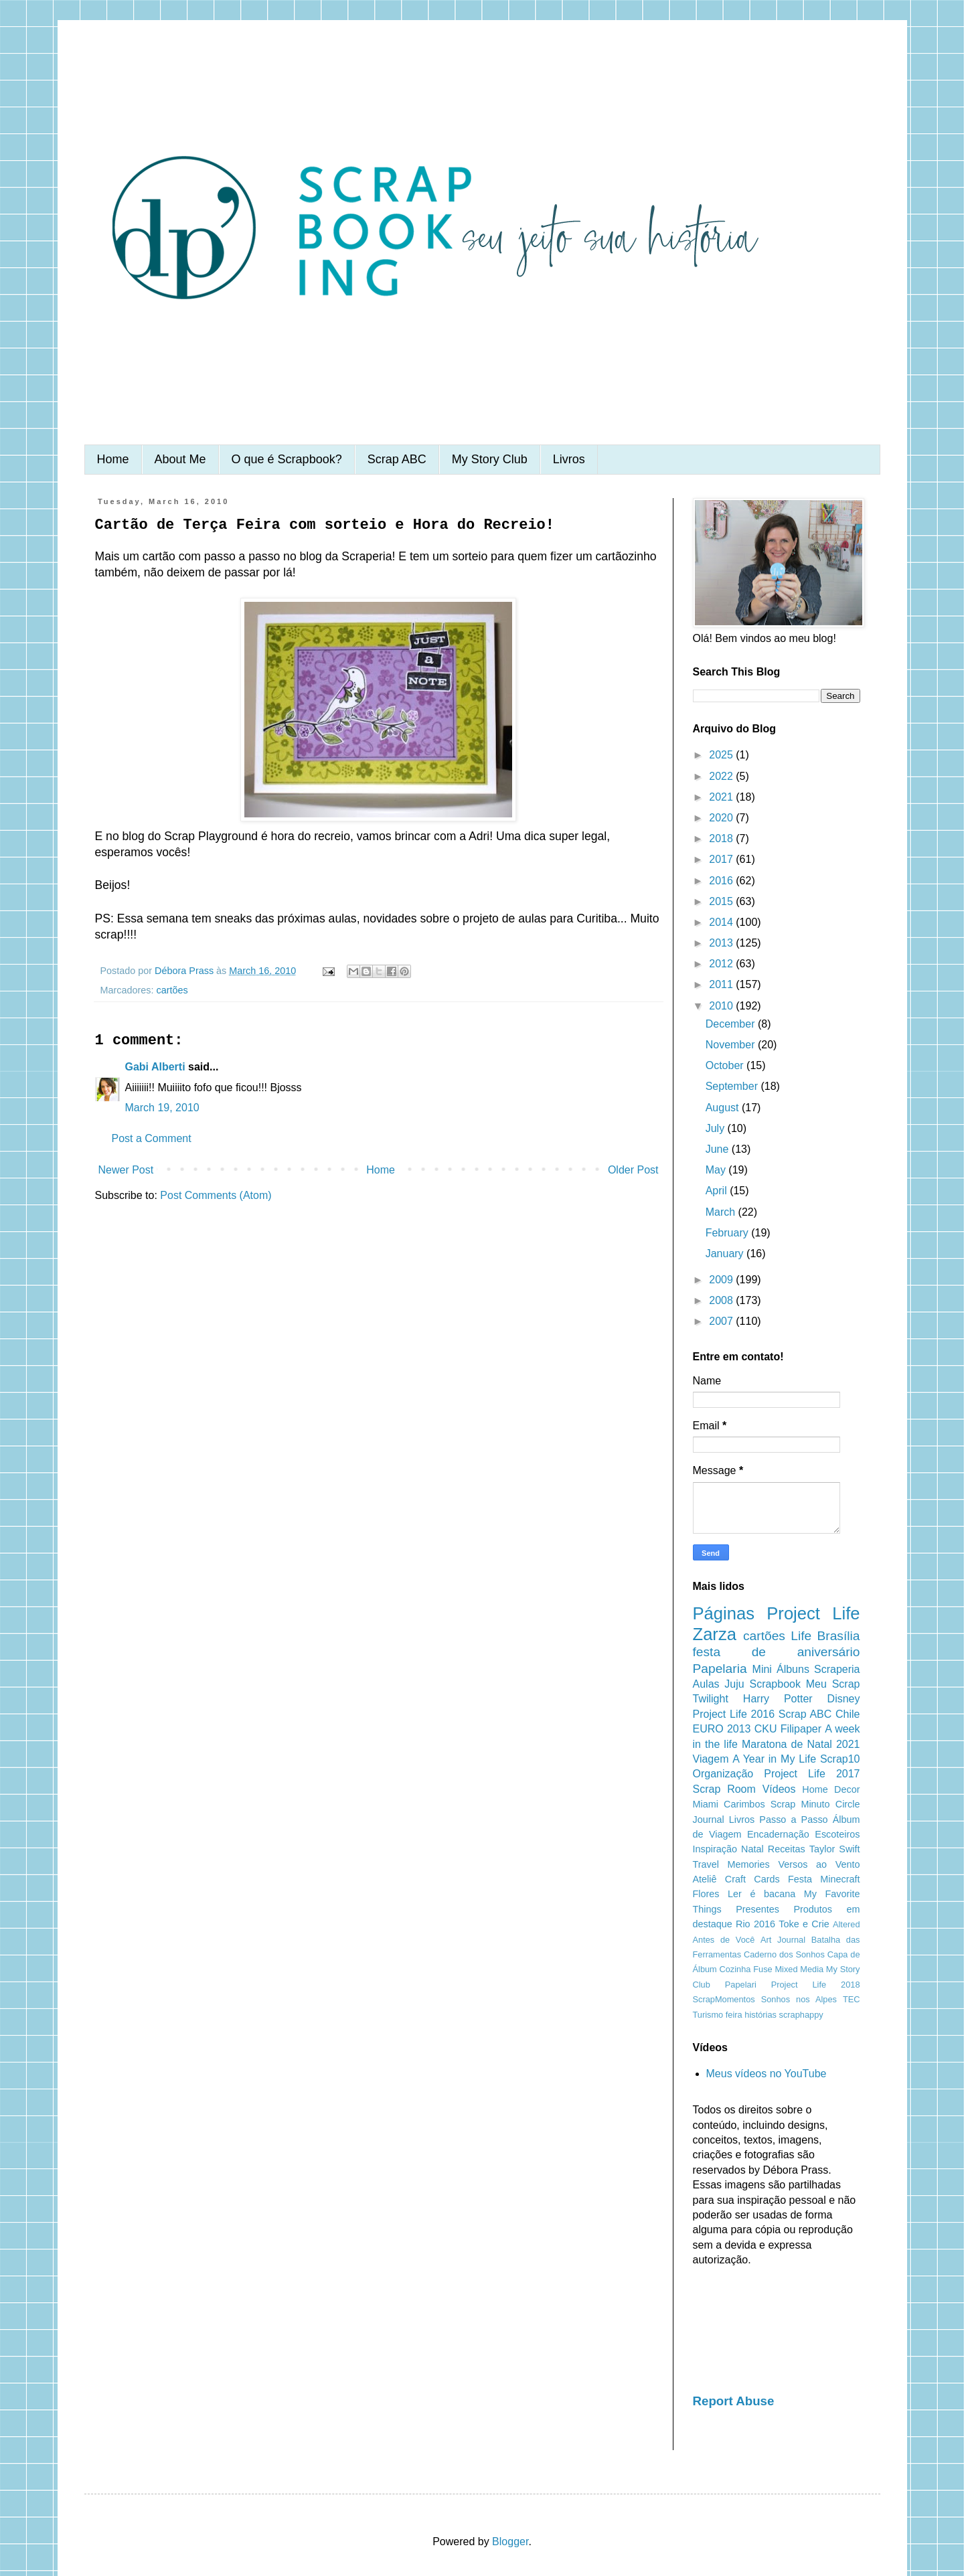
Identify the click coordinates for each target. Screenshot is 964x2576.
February (728, 1232)
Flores (706, 1893)
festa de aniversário (776, 1652)
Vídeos (779, 1789)
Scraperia (837, 1669)
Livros (569, 459)
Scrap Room (724, 1789)
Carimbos (744, 1804)
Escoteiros (837, 1834)
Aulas (706, 1684)
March (722, 1212)
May (717, 1170)
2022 (722, 776)
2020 (722, 817)
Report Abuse (734, 2401)
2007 (722, 1321)
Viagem (711, 1759)
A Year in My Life (774, 1759)
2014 (722, 922)
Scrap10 (840, 1759)
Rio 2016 (755, 1924)
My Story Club (490, 459)
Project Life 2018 (815, 1985)
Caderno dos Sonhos (784, 1954)
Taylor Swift (834, 1849)
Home (113, 459)
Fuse (762, 1969)
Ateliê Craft (719, 1879)
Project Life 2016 (734, 1714)
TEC (851, 1999)
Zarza (714, 1634)
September (733, 1086)
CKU (765, 1729)
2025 (722, 754)
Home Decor (831, 1789)
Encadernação (778, 1834)
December (732, 1024)
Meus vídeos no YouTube (766, 2073)
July (717, 1128)
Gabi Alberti (155, 1066)
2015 (722, 901)
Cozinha (735, 1969)
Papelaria (720, 1669)
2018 (722, 838)
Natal (752, 1849)
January (726, 1253)
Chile (847, 1714)
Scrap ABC (397, 459)
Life (801, 1636)
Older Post (633, 1170)
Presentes (757, 1909)
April (718, 1190)
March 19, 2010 (162, 1107)
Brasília (838, 1636)
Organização (723, 1773)
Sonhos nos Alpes (799, 1999)
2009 (722, 1279)
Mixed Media (799, 1969)
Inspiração (715, 1849)
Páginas (724, 1613)
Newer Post (126, 1170)
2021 (722, 797)
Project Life (813, 1613)
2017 (722, 859)
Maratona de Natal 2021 (801, 1744)
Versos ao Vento (819, 1864)
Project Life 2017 (812, 1773)
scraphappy (801, 2015)
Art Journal (782, 1940)
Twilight (710, 1698)
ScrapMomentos (724, 1999)
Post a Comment (151, 1138)
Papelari (740, 1985)
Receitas (786, 1849)
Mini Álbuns (780, 1669)
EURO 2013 (722, 1729)
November (732, 1044)
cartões (171, 990)
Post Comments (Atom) (215, 1195)
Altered (846, 1924)
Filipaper (801, 1729)
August (724, 1107)
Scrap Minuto (800, 1804)
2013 (722, 943)
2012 (722, 963)
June (719, 1149)
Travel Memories (731, 1864)
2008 (722, 1300)
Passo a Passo (793, 1819)
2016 (722, 880)
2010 (722, 1006)
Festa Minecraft (824, 1879)
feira (734, 2015)
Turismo (708, 2015)
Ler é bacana (761, 1893)
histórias (760, 2015)
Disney (843, 1698)
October (726, 1065)
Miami (705, 1804)
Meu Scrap (833, 1684)
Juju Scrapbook (762, 1684)
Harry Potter (778, 1698)
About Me (180, 459)
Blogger (510, 2541)
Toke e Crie (804, 1924)
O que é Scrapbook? (287, 459)
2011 (722, 984)
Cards (766, 1879)
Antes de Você (724, 1940)
